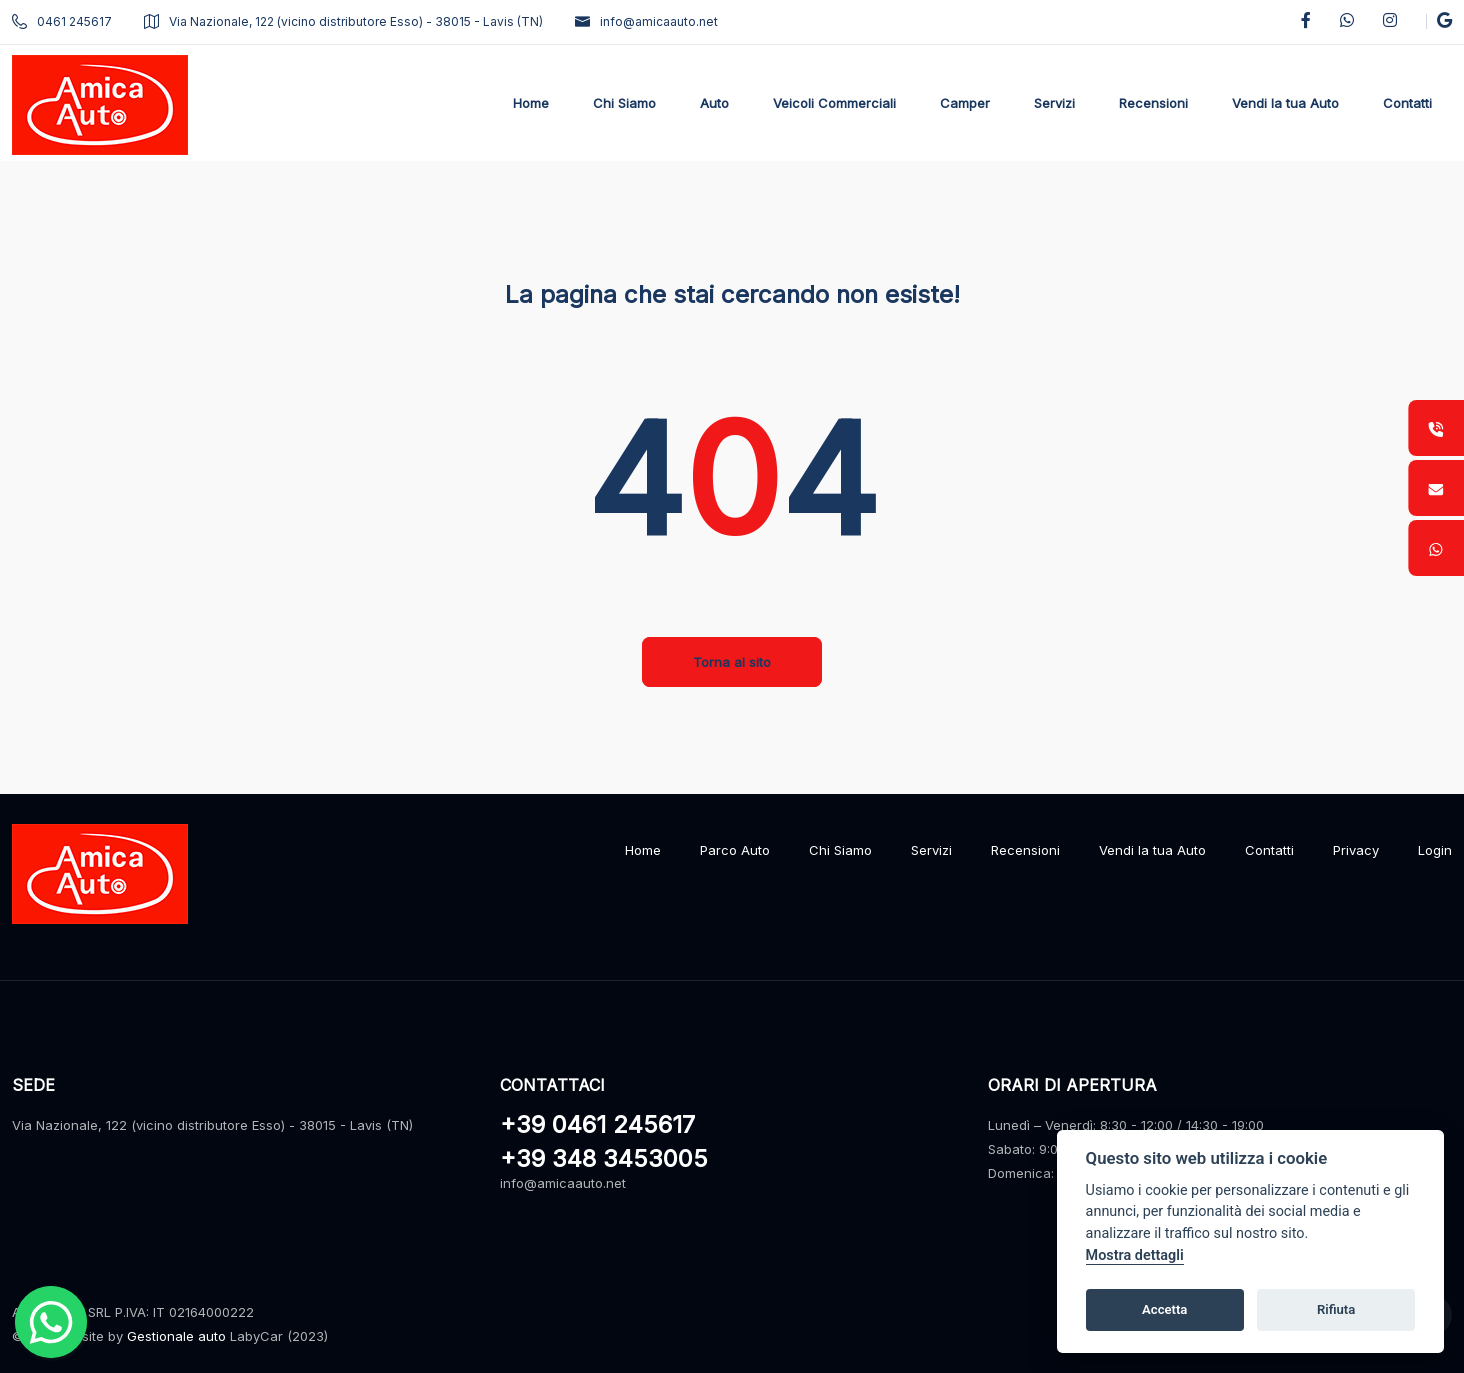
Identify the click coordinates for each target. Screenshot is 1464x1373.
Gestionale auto (176, 1336)
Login (1435, 850)
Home (643, 850)
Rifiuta (1336, 1309)
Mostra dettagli (1135, 1255)
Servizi (931, 850)
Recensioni (1025, 850)
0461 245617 (62, 21)
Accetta (1164, 1309)
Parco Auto (735, 850)
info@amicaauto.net (646, 21)
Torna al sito (732, 662)
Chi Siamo (840, 850)
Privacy (1356, 850)
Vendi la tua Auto (1152, 850)
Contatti (1269, 850)
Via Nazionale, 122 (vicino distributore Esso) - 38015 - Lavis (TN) (343, 21)
